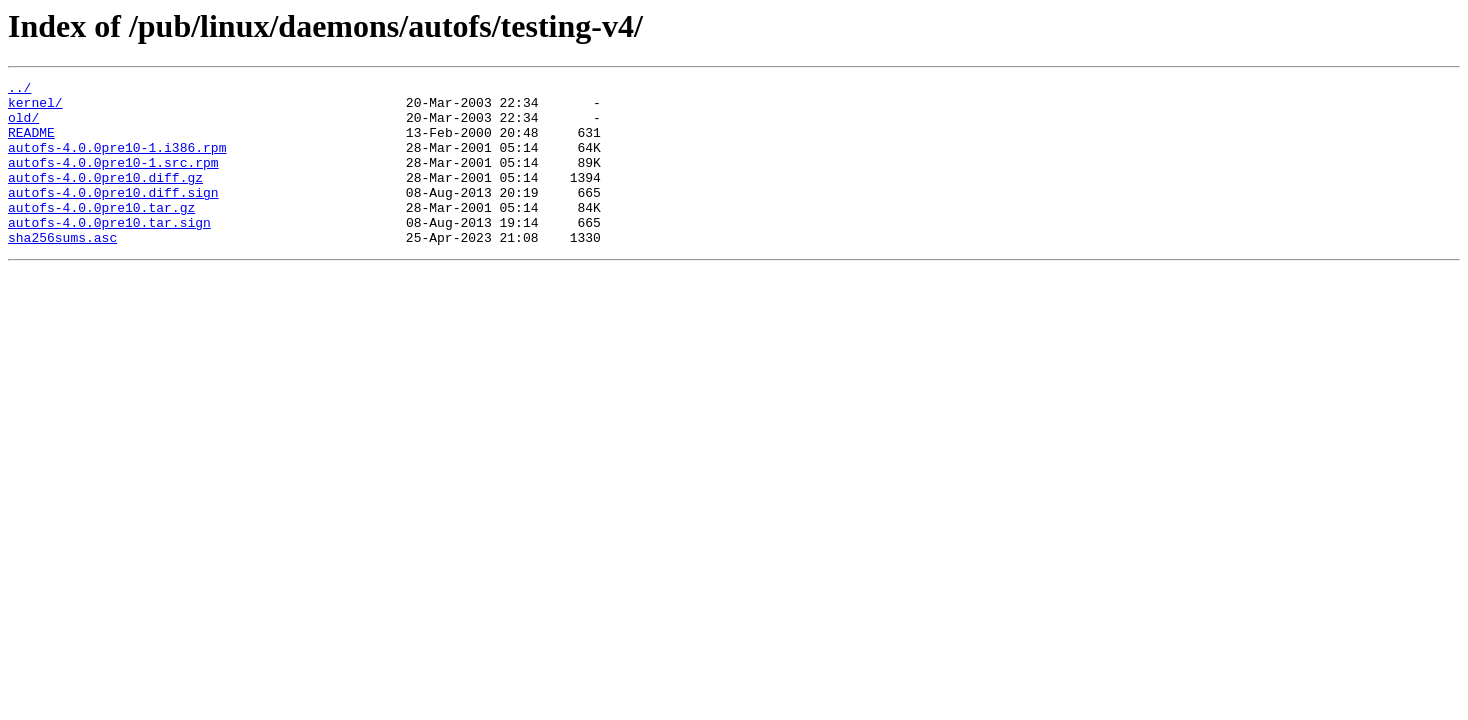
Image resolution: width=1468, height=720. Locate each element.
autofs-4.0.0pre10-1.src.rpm (113, 180)
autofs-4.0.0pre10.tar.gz (101, 234)
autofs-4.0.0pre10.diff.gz (105, 198)
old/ (23, 126)
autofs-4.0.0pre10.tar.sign (109, 252)
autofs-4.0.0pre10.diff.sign (113, 216)
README (31, 144)
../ (19, 90)
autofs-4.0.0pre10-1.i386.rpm (117, 162)
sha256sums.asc (62, 270)
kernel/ (35, 108)
